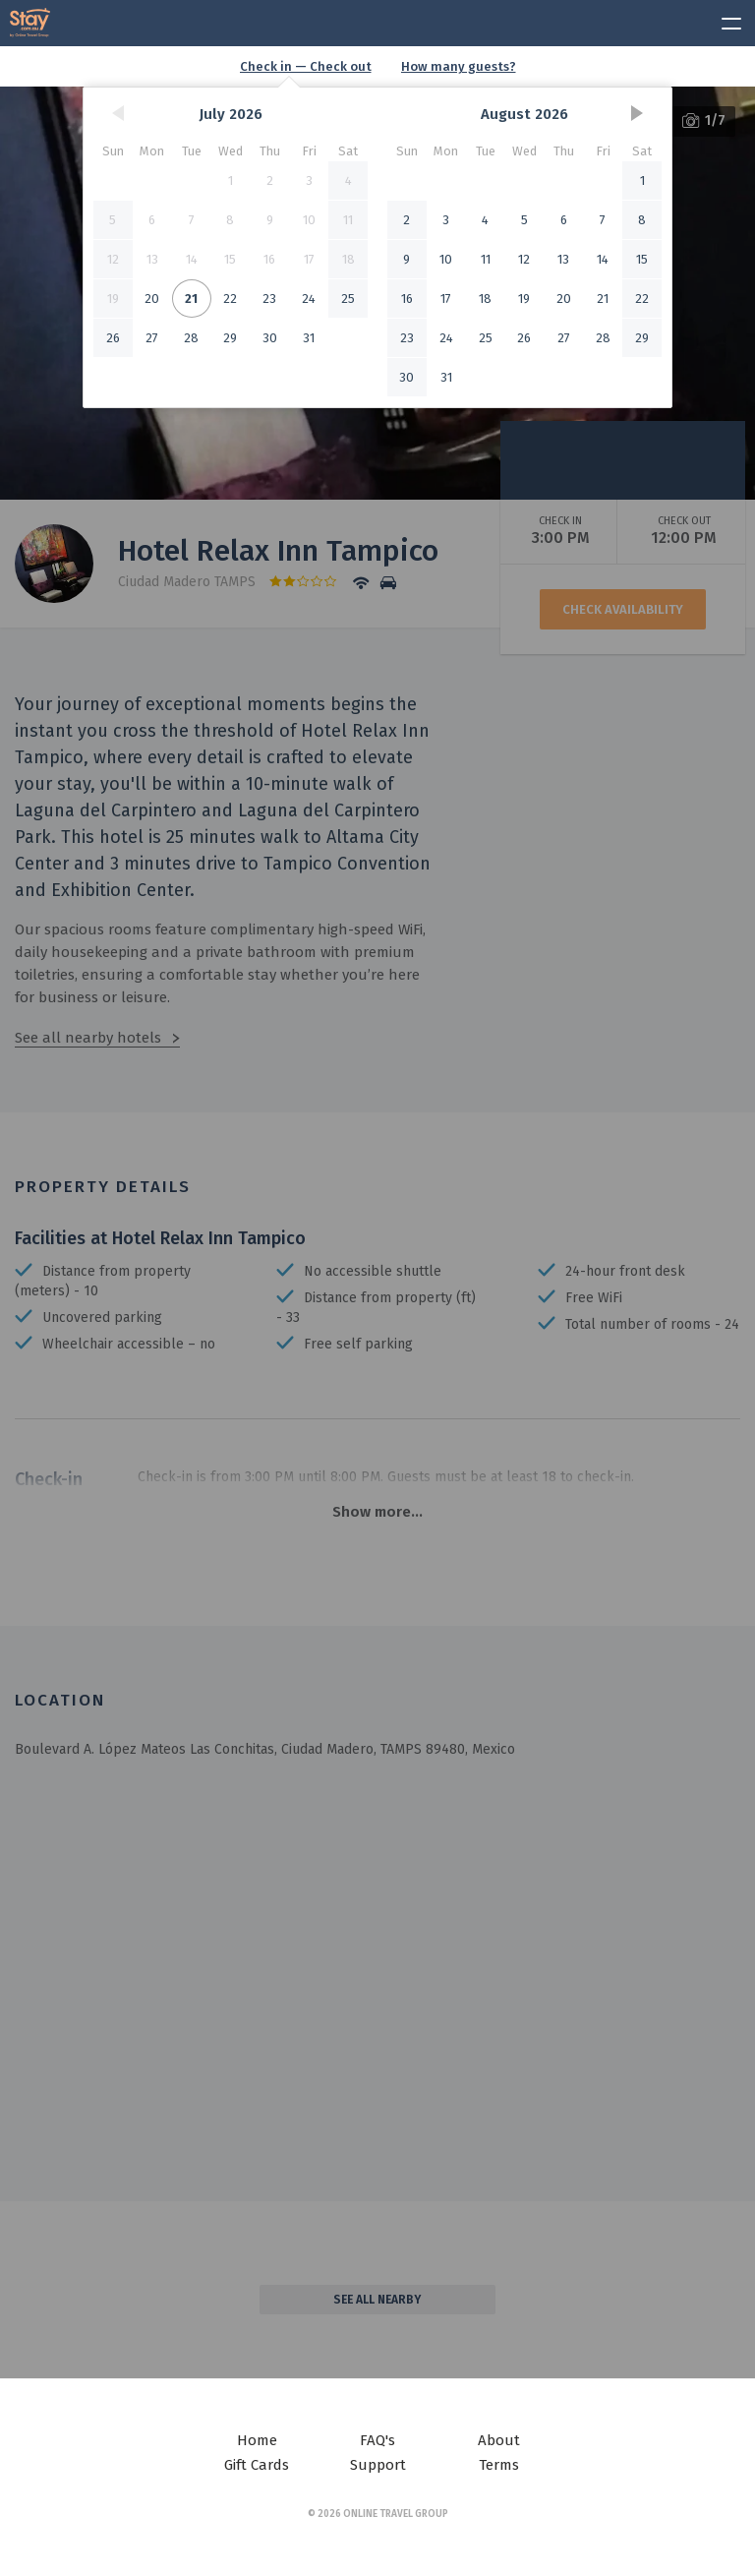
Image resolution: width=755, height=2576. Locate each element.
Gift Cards (256, 2465)
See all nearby (377, 2299)
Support (378, 2465)
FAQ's (377, 2440)
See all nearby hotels (88, 1038)
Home (257, 2440)
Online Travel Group (395, 2514)
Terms (499, 2465)
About (499, 2440)
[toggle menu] (722, 20)
